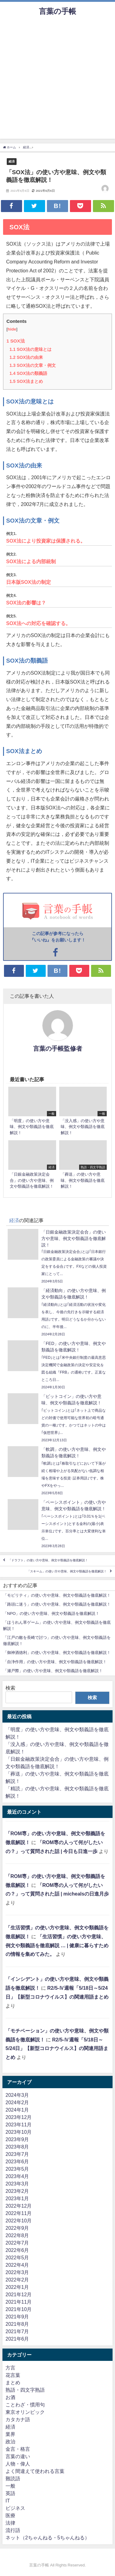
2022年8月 (17, 2235)
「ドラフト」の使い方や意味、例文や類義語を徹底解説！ (48, 1560)
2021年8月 (17, 2323)
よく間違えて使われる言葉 (35, 2471)
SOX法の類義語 (28, 373)
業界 (10, 2434)
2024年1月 (17, 2109)
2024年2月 (17, 2102)
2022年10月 (19, 2220)
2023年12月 (19, 2117)
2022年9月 (17, 2227)
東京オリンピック (25, 2411)
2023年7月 (17, 2154)
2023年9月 (17, 2139)
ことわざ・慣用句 (25, 2404)
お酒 (10, 2397)
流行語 (13, 2530)
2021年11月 (19, 2301)
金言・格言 (18, 2448)
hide (12, 329)
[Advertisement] (57, 81)
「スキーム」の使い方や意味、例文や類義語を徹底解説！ (67, 1571)
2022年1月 (17, 2287)
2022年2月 (17, 2279)
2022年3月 (17, 2272)
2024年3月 (17, 2094)
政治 (10, 2441)
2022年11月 (19, 2213)
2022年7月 (17, 2242)
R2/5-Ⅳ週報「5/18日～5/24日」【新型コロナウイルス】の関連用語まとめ (57, 2048)
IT (8, 2500)
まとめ (13, 2382)
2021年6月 (17, 2338)
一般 (10, 2485)
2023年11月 (19, 2124)
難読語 (13, 2478)
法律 (10, 2522)
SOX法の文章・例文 (33, 365)
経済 (12, 161)
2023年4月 (17, 2176)
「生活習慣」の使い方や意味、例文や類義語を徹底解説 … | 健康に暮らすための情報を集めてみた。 (57, 1945)
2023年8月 (17, 2146)
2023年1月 (17, 2198)
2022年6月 (17, 2250)
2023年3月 (17, 2183)
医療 (10, 2515)
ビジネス (15, 2508)
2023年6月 (17, 2161)
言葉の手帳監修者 (57, 1048)
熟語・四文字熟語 (25, 2389)
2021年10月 (19, 2309)
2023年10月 (19, 2131)
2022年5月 (17, 2257)
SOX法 (15, 341)
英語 (10, 2493)
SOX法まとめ (26, 381)
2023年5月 (17, 2168)
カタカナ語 (18, 2419)
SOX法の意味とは (31, 349)
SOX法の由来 (26, 357)
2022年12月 (19, 2205)
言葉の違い (18, 2456)
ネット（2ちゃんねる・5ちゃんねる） (48, 2537)
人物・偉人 (18, 2463)
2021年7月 (17, 2331)
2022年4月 (17, 2264)
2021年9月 (17, 2316)
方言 (10, 2367)
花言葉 (13, 2375)
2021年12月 (19, 2294)
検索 (10, 1687)
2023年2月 (17, 2191)
